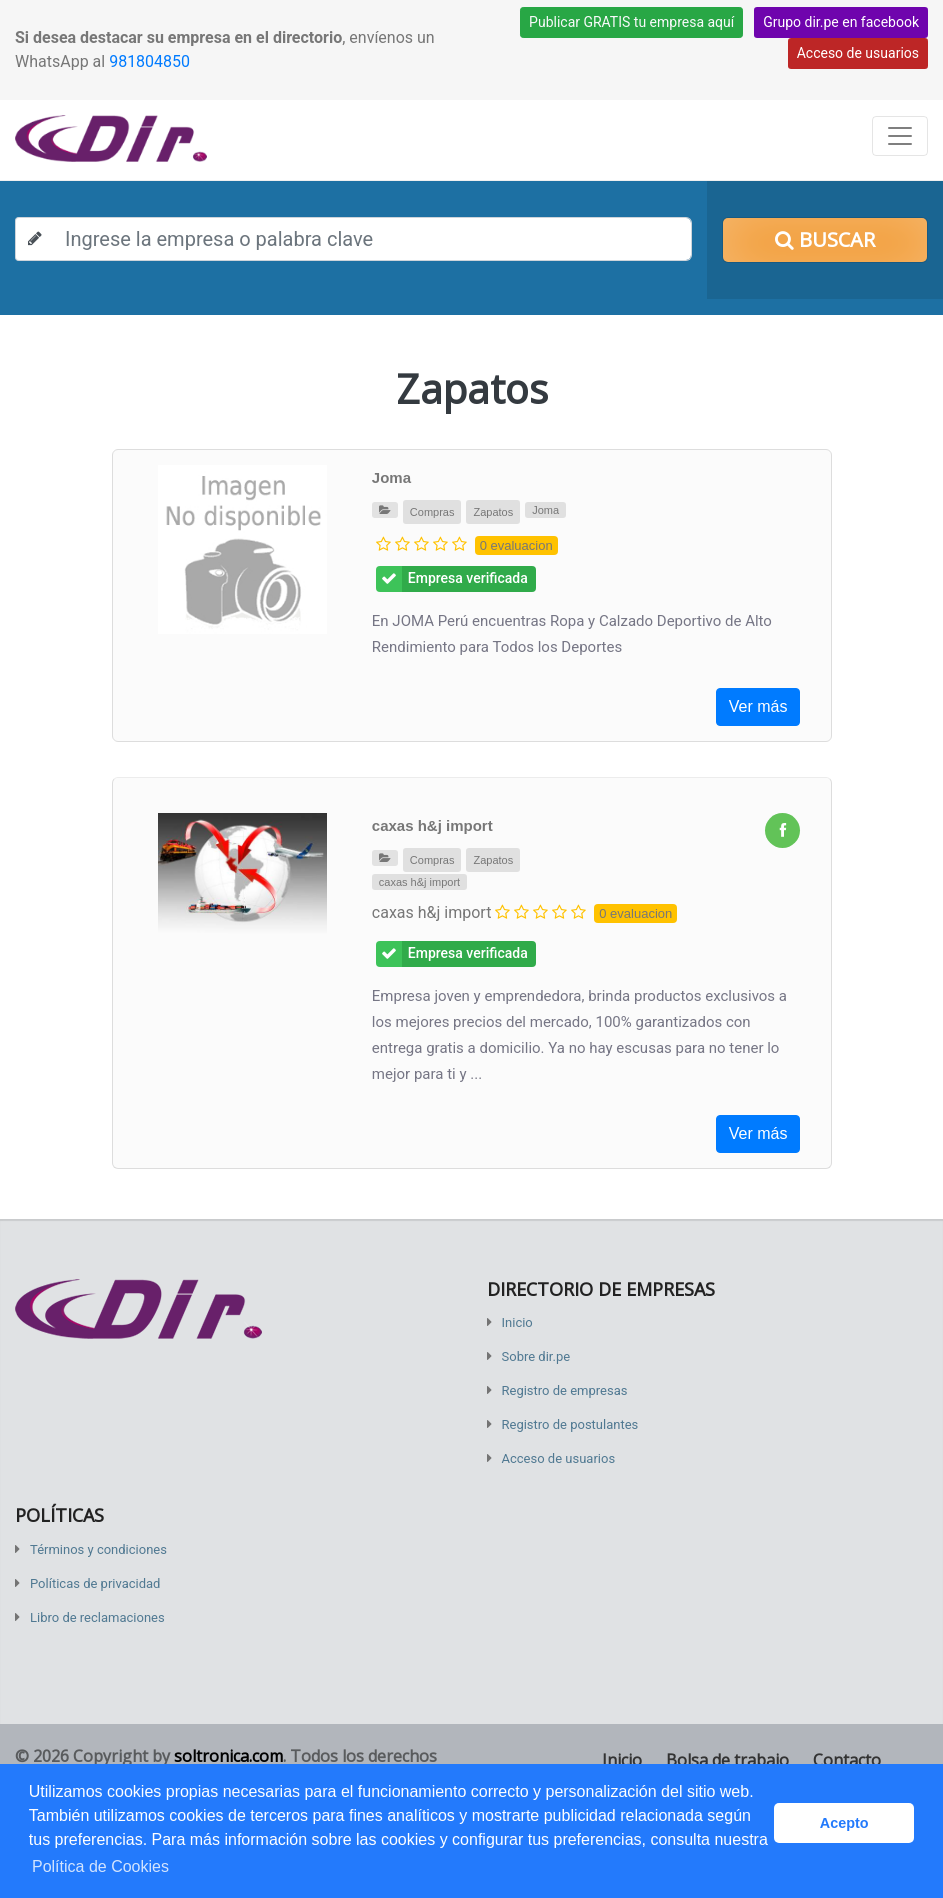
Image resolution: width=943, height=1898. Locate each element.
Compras (432, 512)
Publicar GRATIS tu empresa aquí (631, 22)
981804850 (149, 61)
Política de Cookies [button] (100, 1866)
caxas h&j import (432, 825)
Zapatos (493, 512)
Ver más (758, 706)
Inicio (517, 1322)
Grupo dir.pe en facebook (841, 22)
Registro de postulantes (570, 1424)
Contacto (847, 1760)
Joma (391, 477)
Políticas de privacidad (95, 1583)
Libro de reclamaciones (97, 1617)
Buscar (825, 239)
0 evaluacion (516, 545)
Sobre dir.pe (536, 1356)
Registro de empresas (565, 1390)
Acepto (844, 1823)
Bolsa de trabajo (727, 1760)
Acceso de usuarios (858, 53)
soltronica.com (228, 1756)
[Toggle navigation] (900, 136)
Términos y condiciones (98, 1549)
